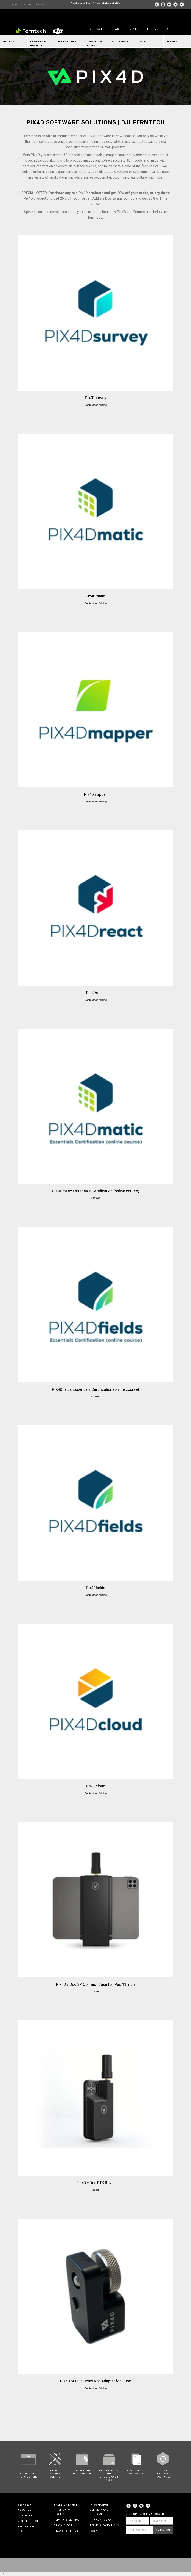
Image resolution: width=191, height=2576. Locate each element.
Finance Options (66, 2531)
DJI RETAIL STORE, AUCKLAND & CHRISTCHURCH (28, 6)
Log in (151, 29)
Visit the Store (29, 2521)
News (115, 29)
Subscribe (163, 2530)
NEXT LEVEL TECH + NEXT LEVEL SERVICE (95, 3)
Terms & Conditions (104, 2525)
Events (133, 29)
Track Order (63, 2525)
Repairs (172, 41)
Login (94, 2531)
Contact (96, 29)
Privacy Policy (101, 2519)
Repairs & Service (66, 2519)
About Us (24, 2510)
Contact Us (26, 2515)
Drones (8, 41)
